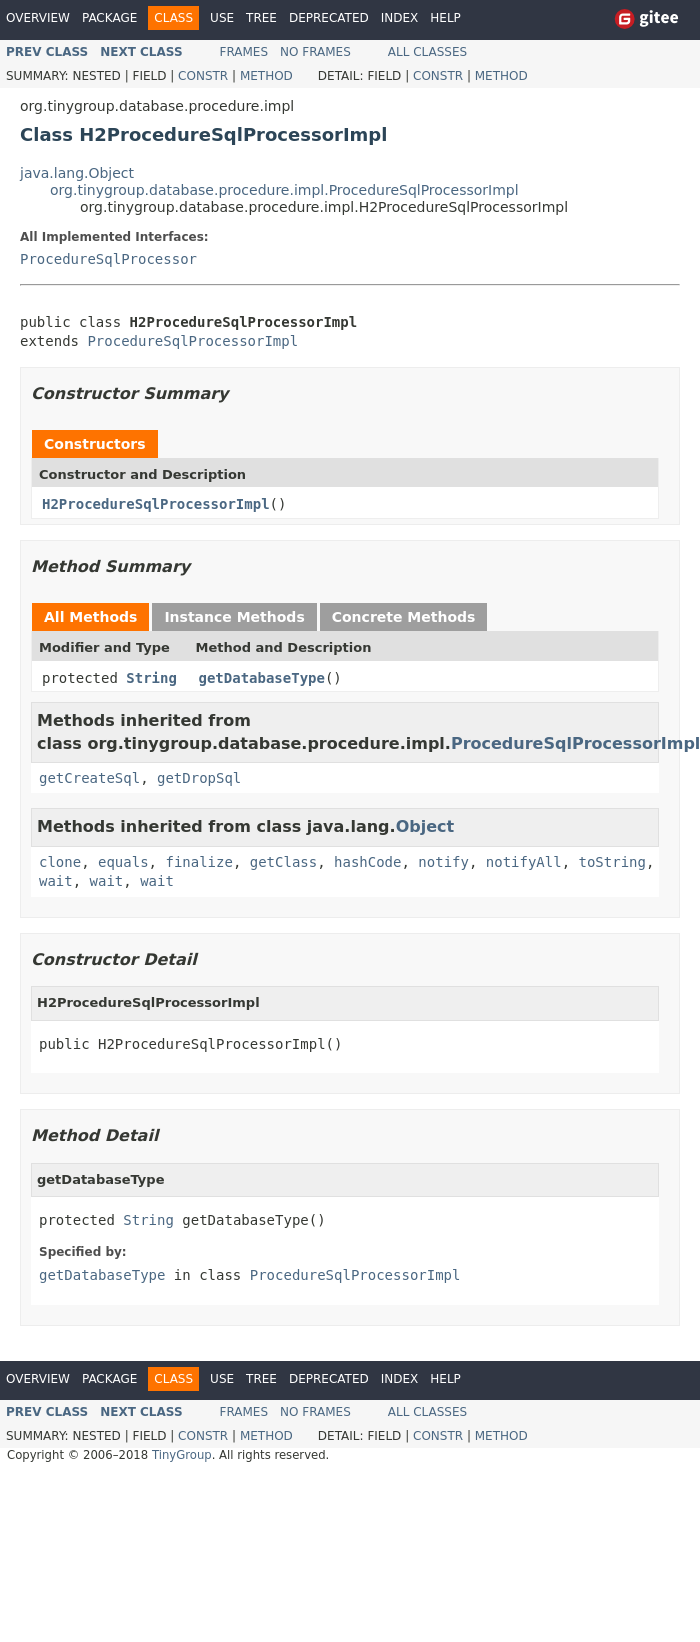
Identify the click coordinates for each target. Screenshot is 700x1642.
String (151, 678)
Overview (38, 18)
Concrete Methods (404, 617)
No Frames (315, 52)
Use (222, 18)
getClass (283, 862)
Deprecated (329, 18)
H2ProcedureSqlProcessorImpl (156, 504)
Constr (203, 76)
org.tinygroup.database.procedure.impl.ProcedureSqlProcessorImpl (284, 190)
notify (443, 862)
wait (56, 881)
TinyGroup (182, 1455)
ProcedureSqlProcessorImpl (192, 341)
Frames (244, 52)
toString (612, 862)
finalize (198, 862)
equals (123, 862)
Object (425, 826)
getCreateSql (89, 778)
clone (60, 862)
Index (400, 18)
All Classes (427, 52)
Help (445, 18)
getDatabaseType (262, 678)
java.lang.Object (77, 173)
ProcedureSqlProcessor (108, 259)
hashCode (367, 862)
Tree (261, 18)
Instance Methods (234, 617)
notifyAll (524, 862)
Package (109, 18)
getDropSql (199, 778)
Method (266, 76)
